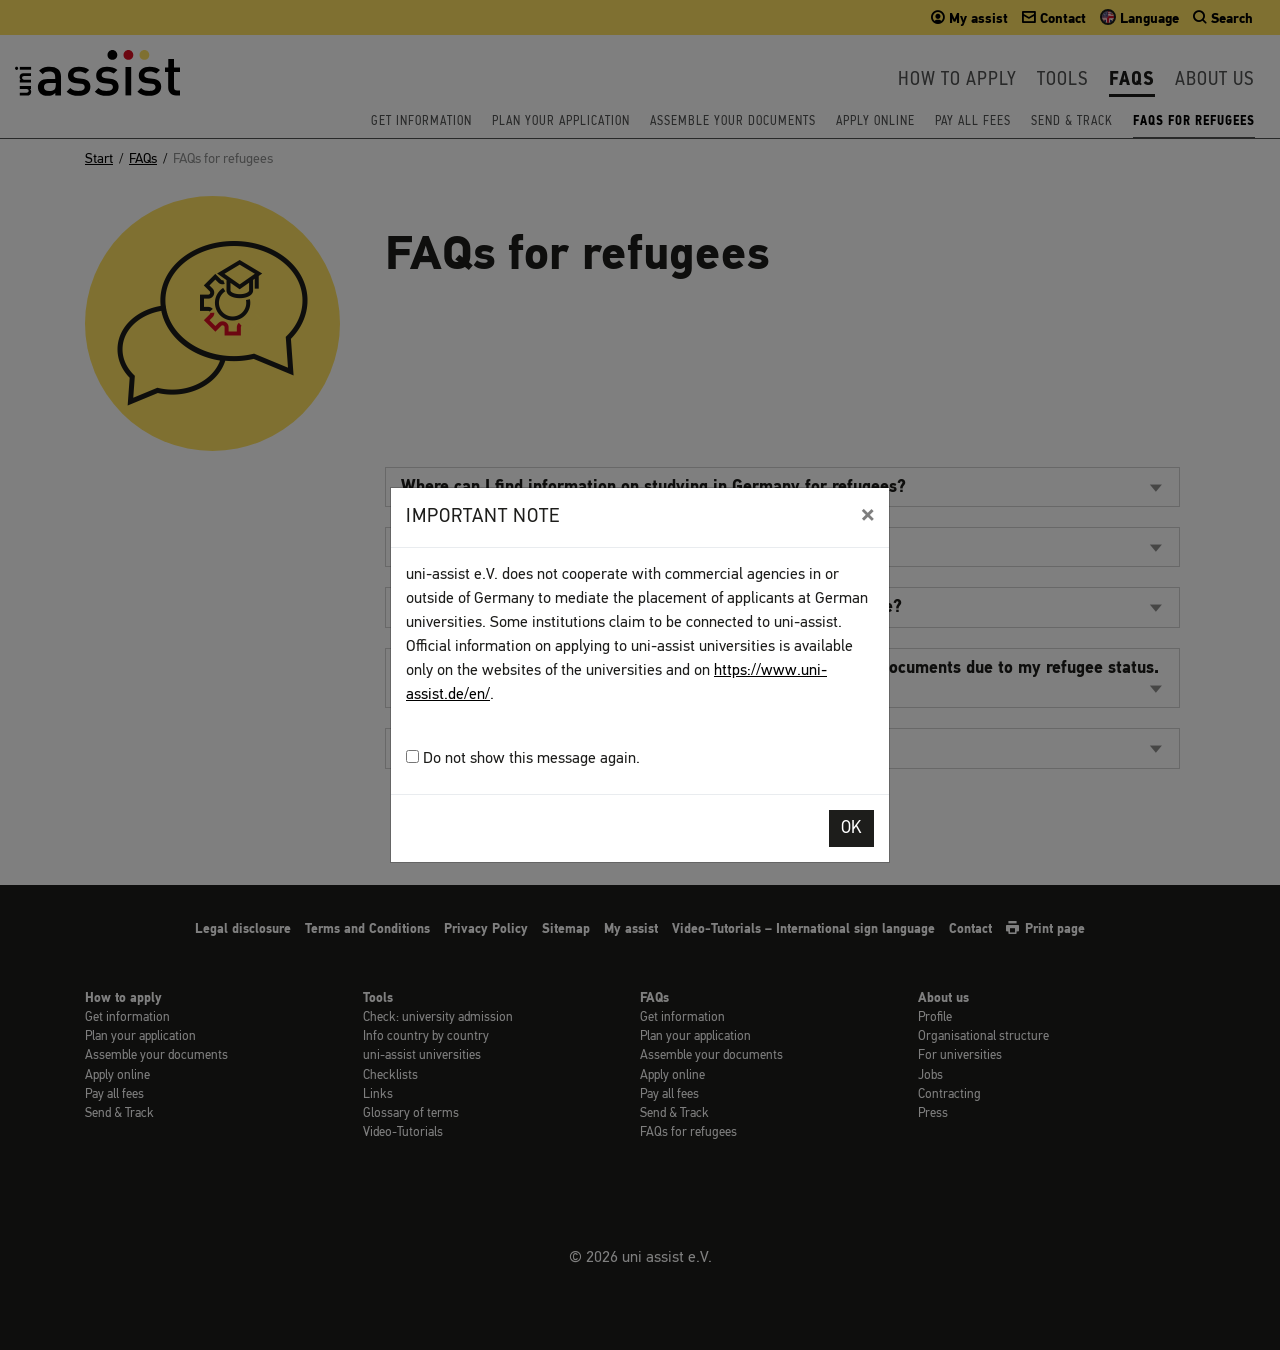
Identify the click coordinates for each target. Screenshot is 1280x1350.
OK (851, 828)
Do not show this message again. (523, 758)
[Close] (867, 515)
